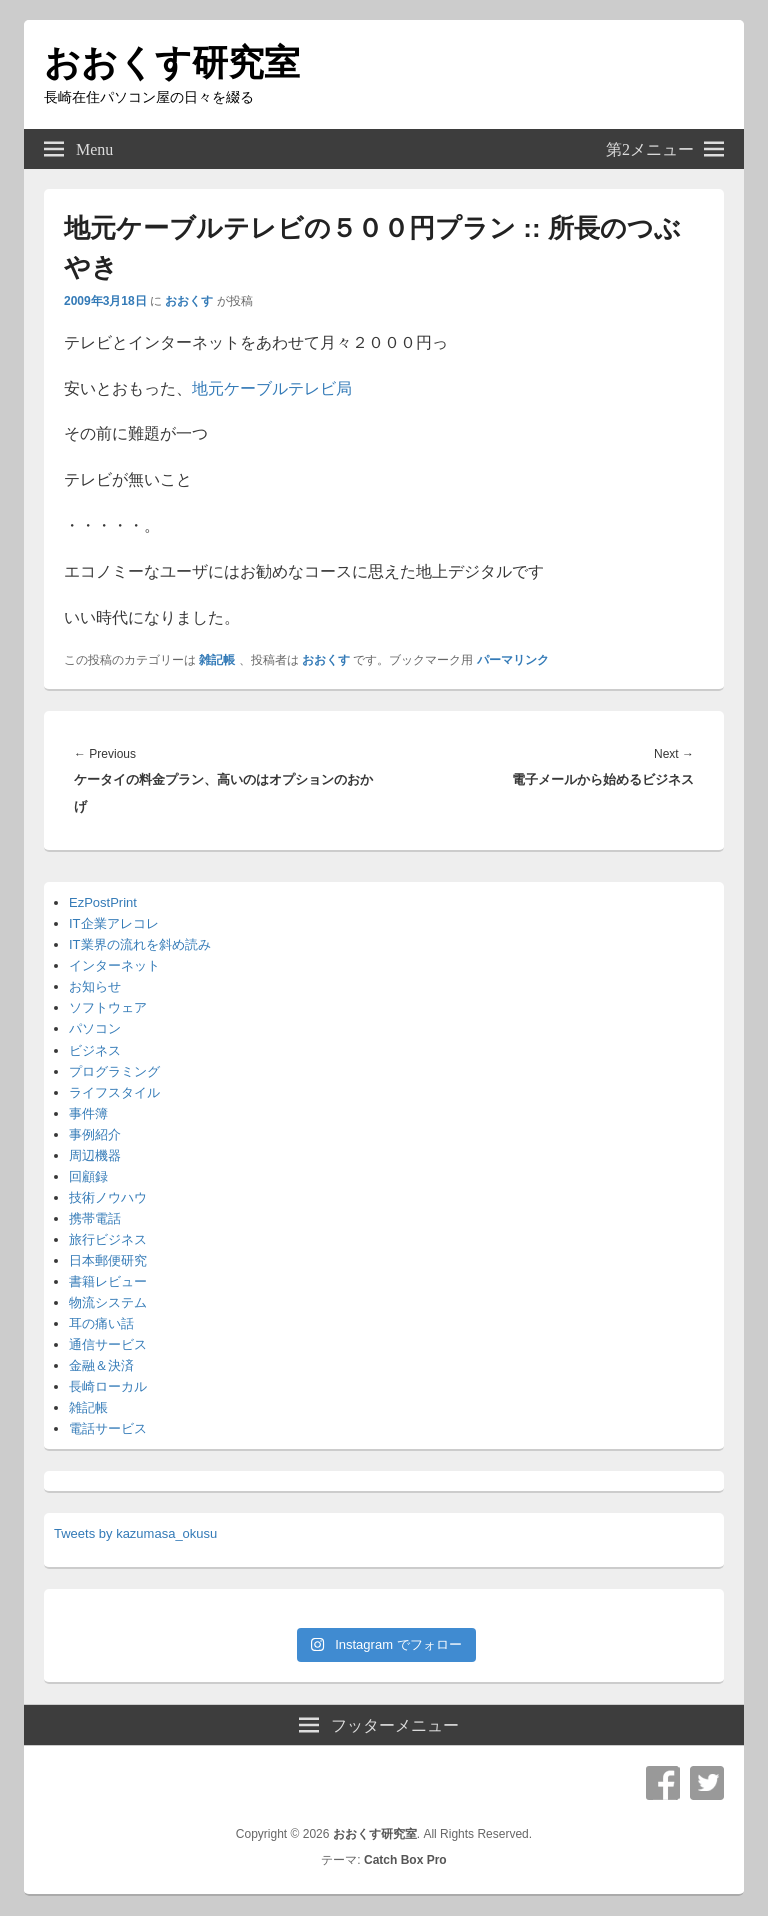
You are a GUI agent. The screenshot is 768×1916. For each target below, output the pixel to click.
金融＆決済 (101, 1365)
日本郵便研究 (108, 1260)
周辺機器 (95, 1155)
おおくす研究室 (172, 62)
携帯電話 (95, 1218)
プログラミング (114, 1071)
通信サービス (108, 1344)
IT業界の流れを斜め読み (140, 944)
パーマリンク (513, 660)
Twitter (707, 1783)
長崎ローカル (108, 1386)
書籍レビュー (108, 1281)
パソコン (95, 1028)
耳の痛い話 (101, 1323)
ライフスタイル (114, 1092)
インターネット (114, 965)
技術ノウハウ (108, 1197)
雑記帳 (217, 660)
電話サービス (108, 1428)
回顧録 (88, 1176)
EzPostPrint (103, 902)
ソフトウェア (108, 1007)
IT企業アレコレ (114, 923)
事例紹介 (95, 1134)
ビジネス (95, 1050)
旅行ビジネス (108, 1239)
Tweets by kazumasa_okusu (135, 1533)
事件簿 (88, 1113)
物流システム (108, 1302)
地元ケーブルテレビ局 (272, 388)
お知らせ (95, 986)
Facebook (663, 1783)
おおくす (189, 301)
